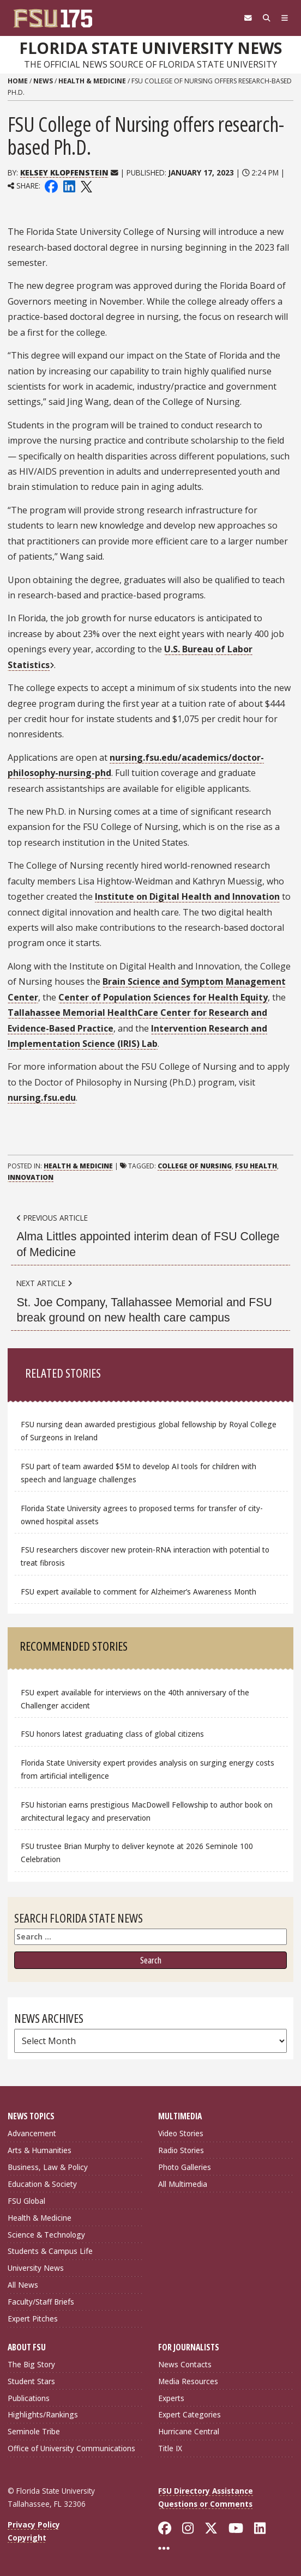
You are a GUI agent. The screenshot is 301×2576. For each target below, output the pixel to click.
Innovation (30, 1177)
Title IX (170, 2448)
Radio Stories (181, 2150)
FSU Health (256, 1166)
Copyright (27, 2537)
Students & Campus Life (50, 2251)
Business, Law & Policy (48, 2167)
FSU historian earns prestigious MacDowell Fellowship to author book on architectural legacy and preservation (147, 1811)
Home (18, 81)
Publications (29, 2398)
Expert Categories (189, 2414)
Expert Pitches (33, 2318)
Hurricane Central (188, 2431)
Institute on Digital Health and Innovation (187, 896)
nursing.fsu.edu (42, 1098)
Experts (171, 2398)
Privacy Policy (34, 2524)
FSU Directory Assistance (205, 2491)
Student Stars (31, 2381)
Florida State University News (150, 48)
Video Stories (180, 2133)
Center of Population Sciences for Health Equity (163, 997)
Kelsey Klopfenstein (64, 172)
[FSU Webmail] (248, 18)
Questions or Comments (205, 2504)
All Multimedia (182, 2184)
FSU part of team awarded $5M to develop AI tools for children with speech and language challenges (138, 1472)
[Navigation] (284, 18)
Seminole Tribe (34, 2431)
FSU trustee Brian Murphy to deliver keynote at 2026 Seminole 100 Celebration (137, 1852)
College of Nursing (195, 1166)
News (43, 81)
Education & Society (42, 2184)
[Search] (266, 18)
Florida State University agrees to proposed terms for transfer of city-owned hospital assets (142, 1514)
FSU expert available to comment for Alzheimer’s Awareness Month (138, 1591)
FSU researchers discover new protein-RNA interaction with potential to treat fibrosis (145, 1556)
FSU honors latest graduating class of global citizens (112, 1734)
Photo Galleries (184, 2167)
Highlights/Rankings (43, 2414)
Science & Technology (46, 2234)
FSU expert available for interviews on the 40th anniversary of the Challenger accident (135, 1699)
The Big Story (31, 2364)
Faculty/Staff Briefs (41, 2301)
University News (36, 2268)
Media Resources (188, 2381)
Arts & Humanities (39, 2150)
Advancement (32, 2133)
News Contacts (185, 2364)
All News (23, 2285)
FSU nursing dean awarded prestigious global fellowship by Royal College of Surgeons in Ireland (148, 1430)
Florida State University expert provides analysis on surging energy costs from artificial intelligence (147, 1769)
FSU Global (26, 2201)
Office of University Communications (71, 2448)
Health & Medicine (92, 81)
